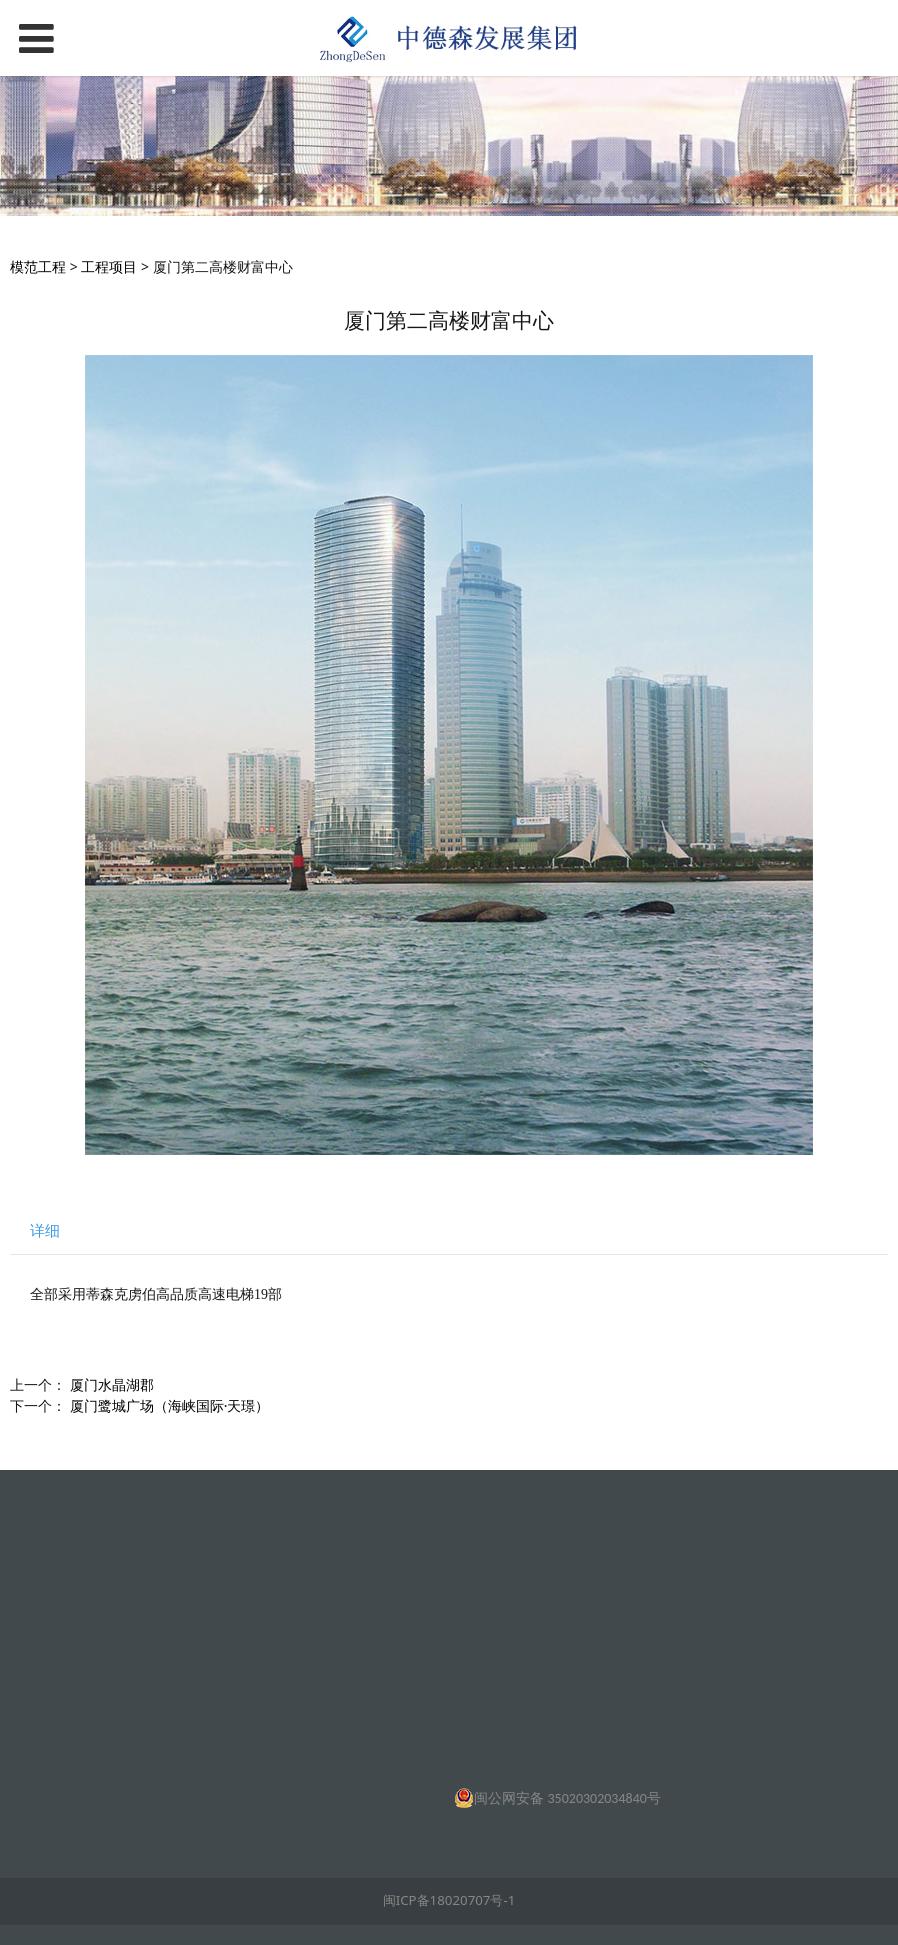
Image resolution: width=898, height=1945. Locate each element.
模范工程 (38, 266)
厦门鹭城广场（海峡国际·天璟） (170, 1405)
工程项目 (109, 266)
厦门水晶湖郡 (112, 1384)
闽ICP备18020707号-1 (449, 1900)
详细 (45, 1230)
